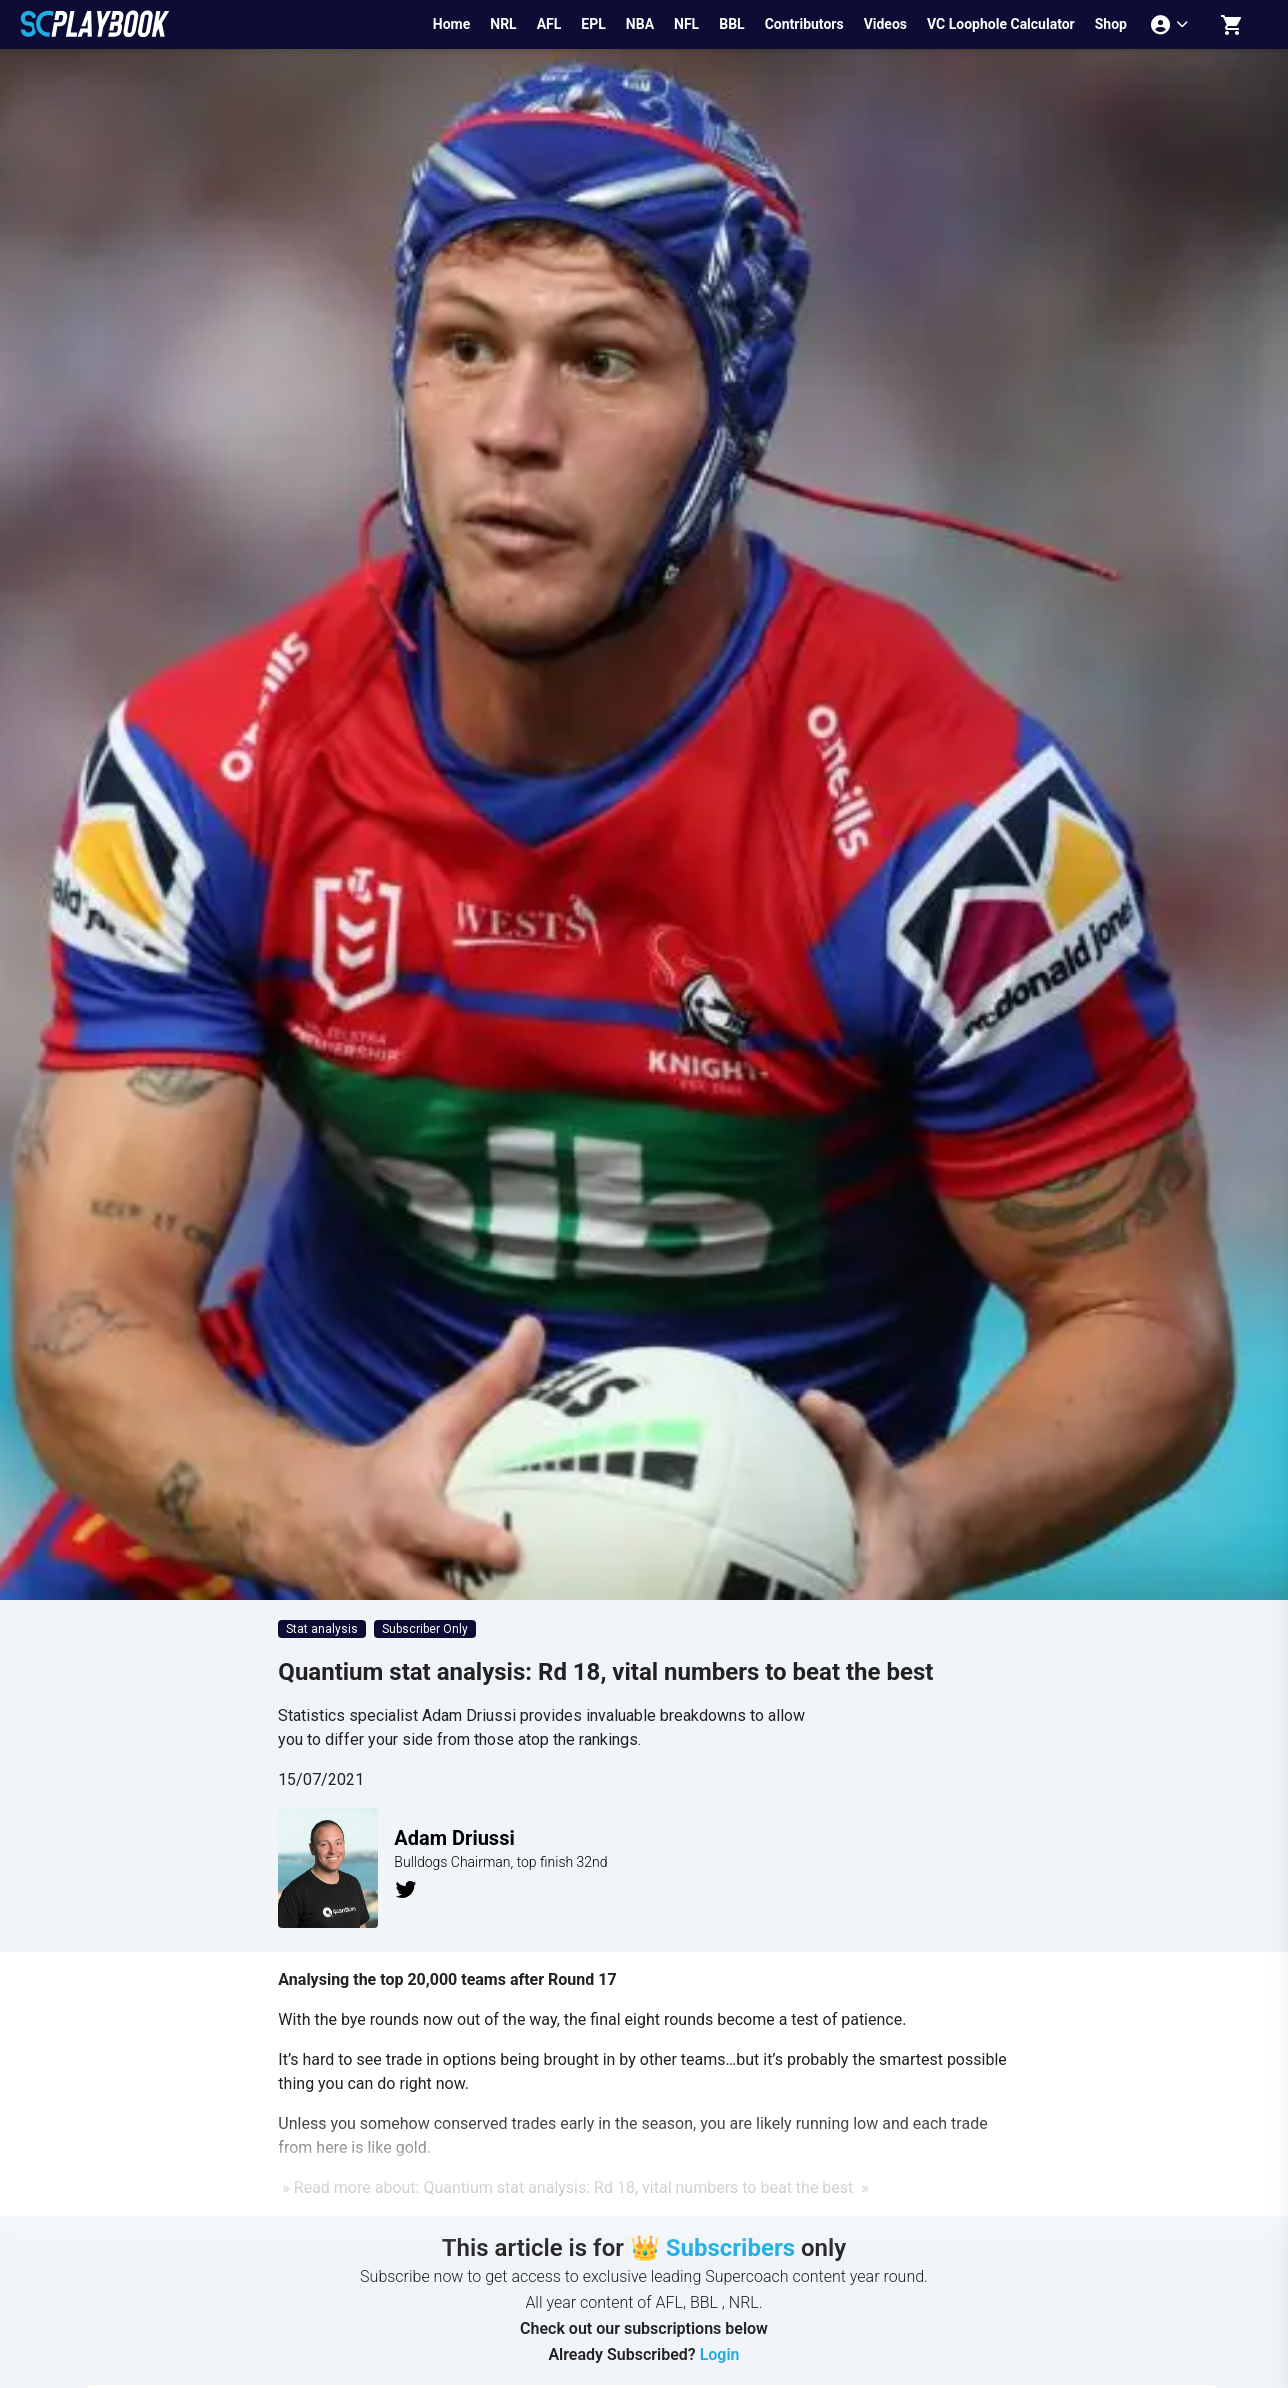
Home (451, 24)
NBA (640, 24)
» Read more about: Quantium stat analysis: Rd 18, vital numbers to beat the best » (573, 2187)
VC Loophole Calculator (1001, 24)
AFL (549, 24)
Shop (1111, 24)
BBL (731, 24)
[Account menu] (1171, 24)
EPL (593, 24)
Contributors (804, 24)
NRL (503, 24)
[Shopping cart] (1232, 24)
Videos (885, 24)
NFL (686, 24)
